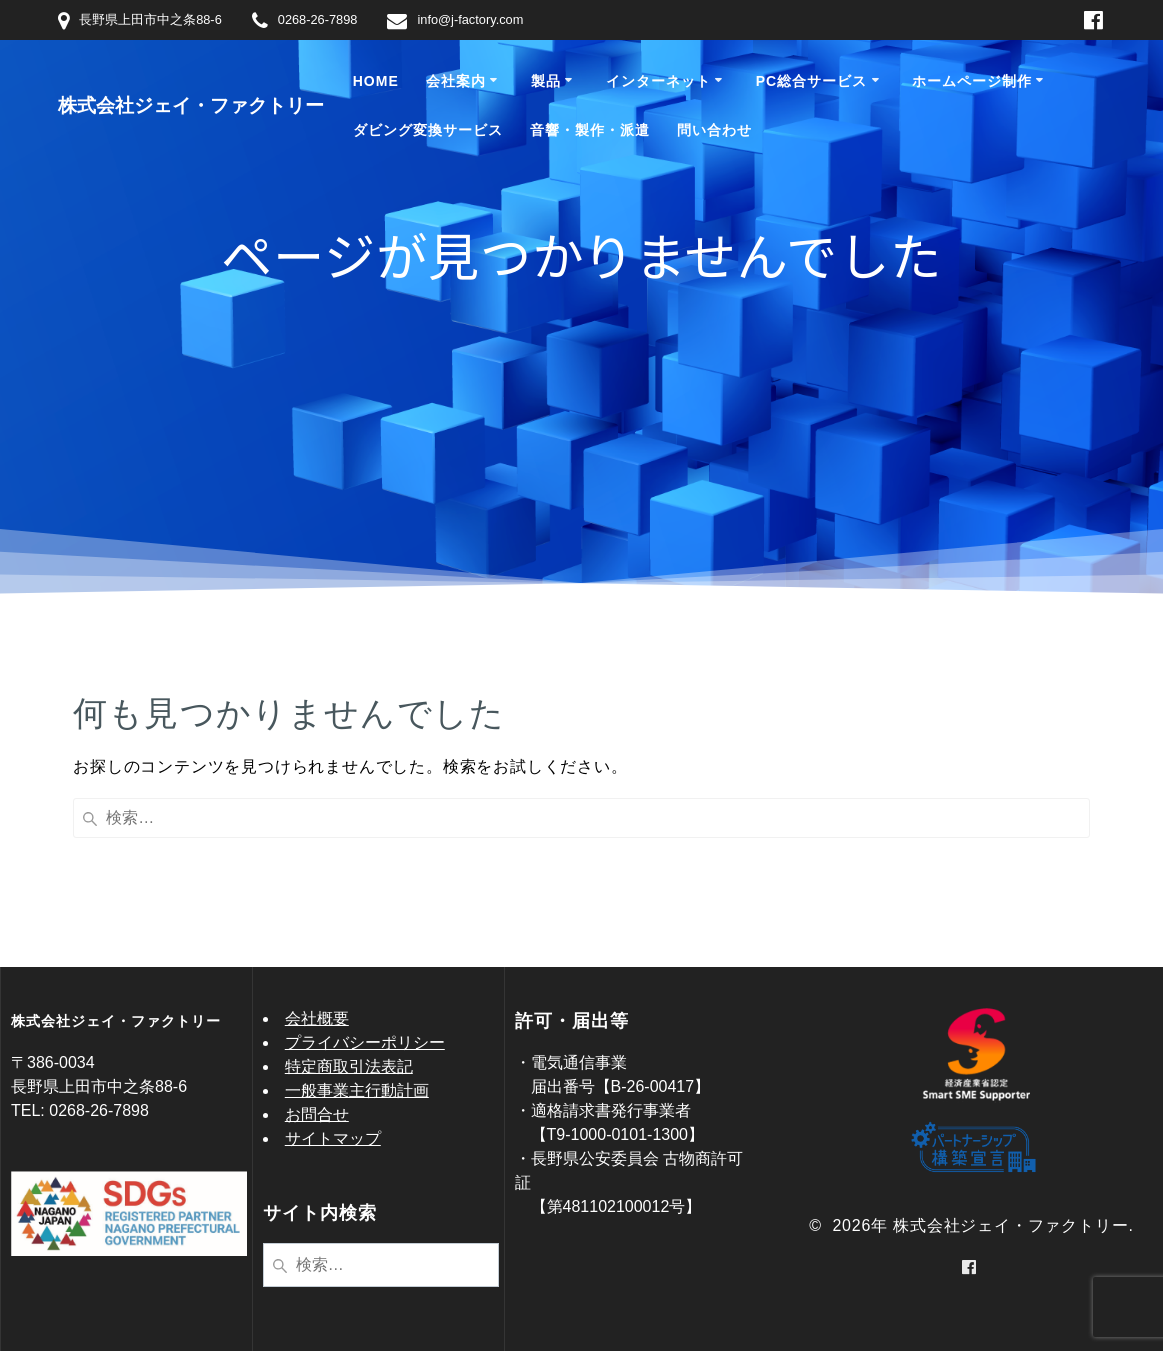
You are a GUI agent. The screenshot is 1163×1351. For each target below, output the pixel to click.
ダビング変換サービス (428, 130)
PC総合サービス (811, 81)
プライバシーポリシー (365, 1042)
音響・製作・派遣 (590, 130)
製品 (546, 81)
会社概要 (317, 1018)
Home (376, 81)
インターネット (658, 81)
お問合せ (317, 1114)
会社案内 (456, 81)
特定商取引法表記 (349, 1066)
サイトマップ (333, 1138)
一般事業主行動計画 (357, 1090)
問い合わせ (714, 130)
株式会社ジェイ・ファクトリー (191, 105)
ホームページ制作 (972, 81)
